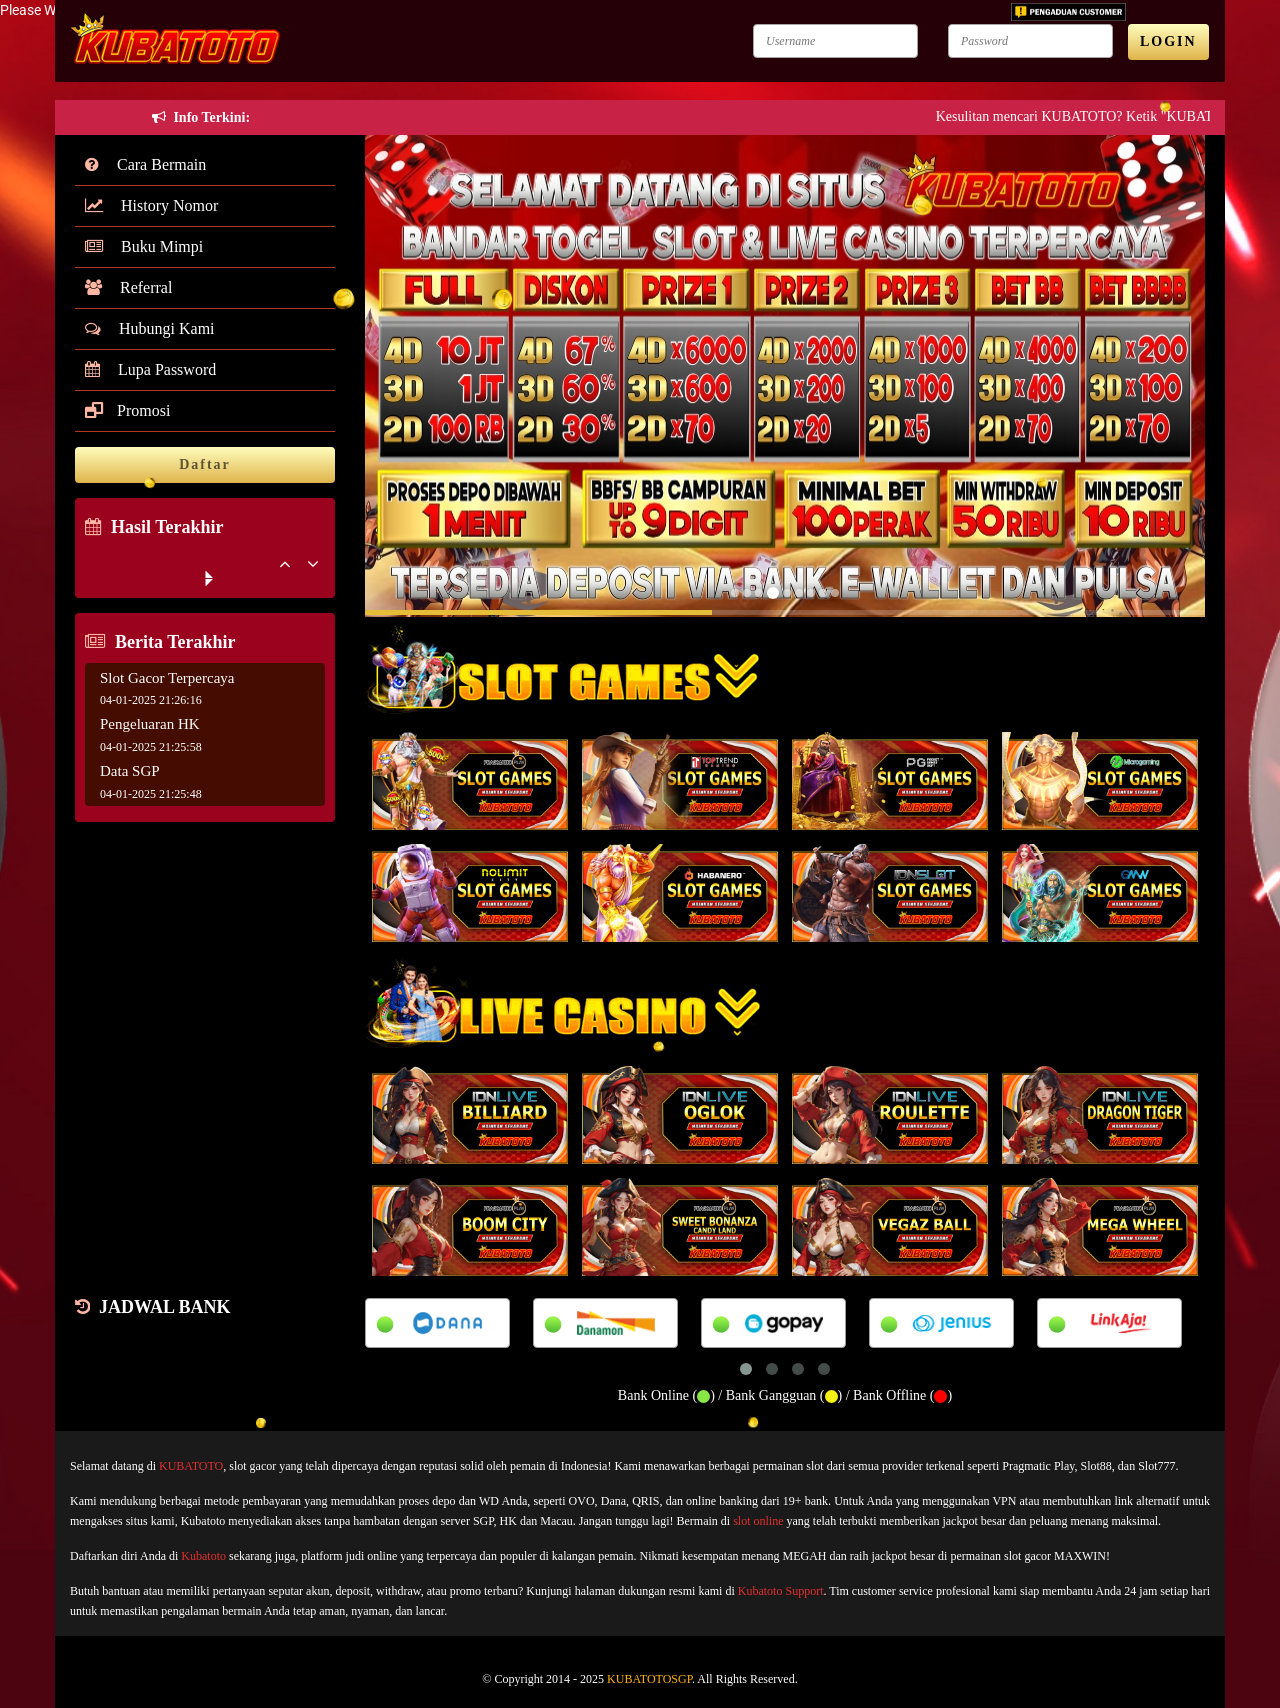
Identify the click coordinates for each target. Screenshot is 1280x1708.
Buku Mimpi (144, 246)
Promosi (127, 410)
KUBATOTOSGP (649, 1679)
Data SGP (130, 771)
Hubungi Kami (150, 328)
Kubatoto (203, 1556)
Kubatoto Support (781, 1591)
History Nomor (151, 205)
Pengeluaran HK (150, 724)
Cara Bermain (145, 164)
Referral (128, 287)
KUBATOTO (191, 1466)
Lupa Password (150, 369)
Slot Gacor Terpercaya (167, 678)
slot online (758, 1521)
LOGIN (1168, 41)
